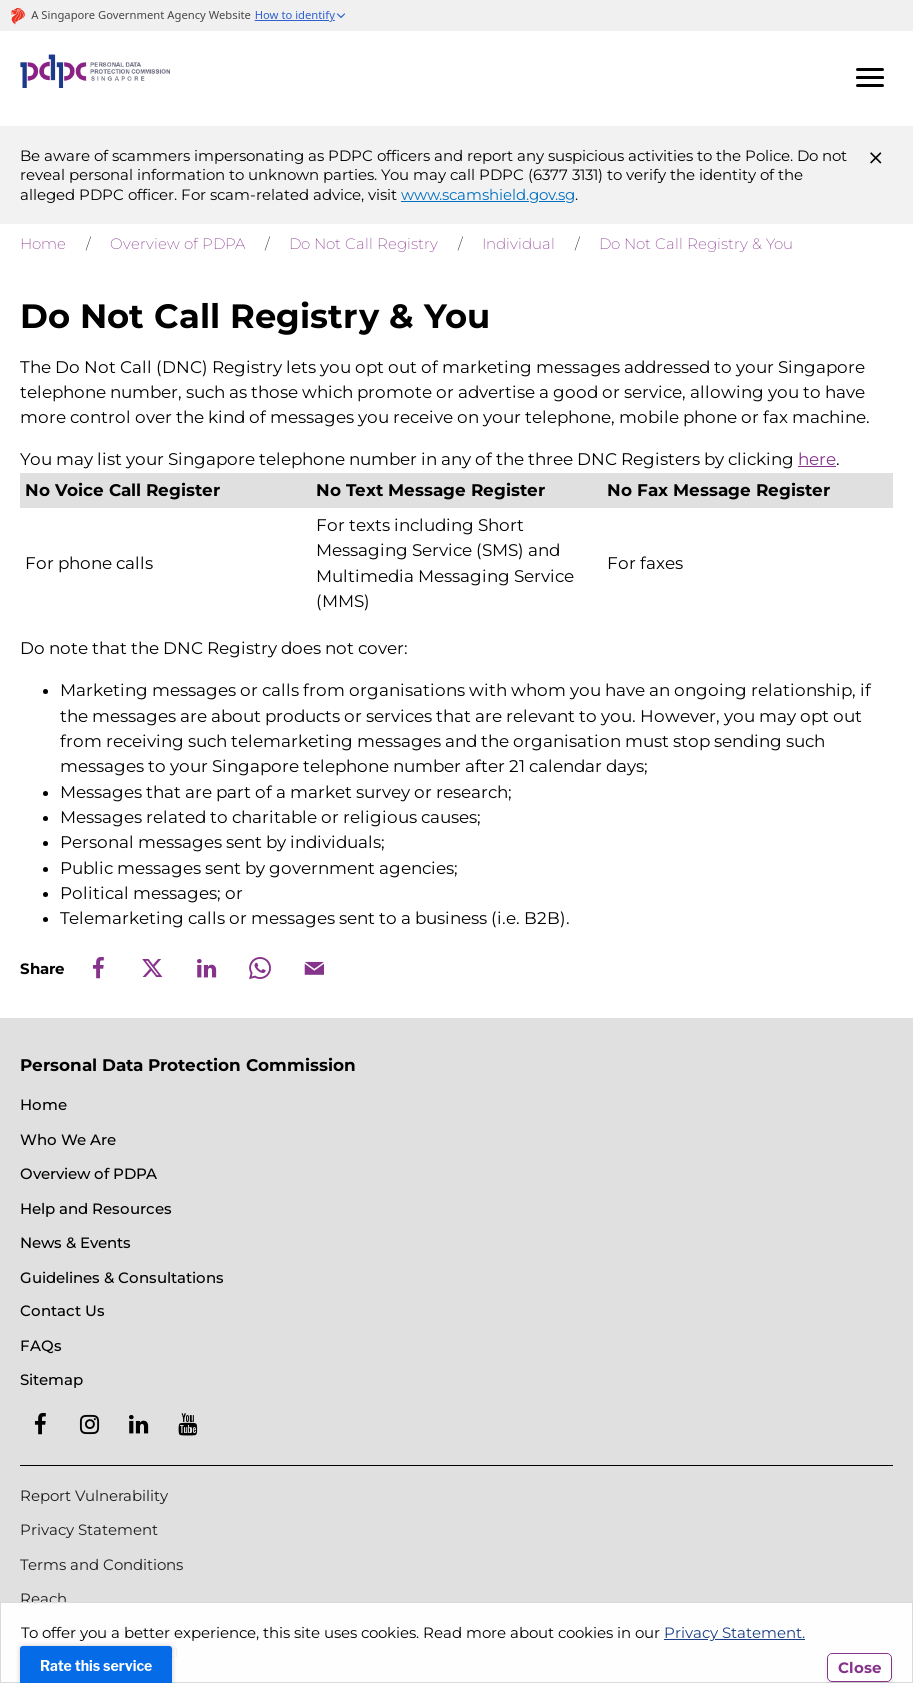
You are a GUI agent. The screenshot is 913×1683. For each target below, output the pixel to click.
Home (43, 243)
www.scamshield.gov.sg (488, 194)
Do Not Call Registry (363, 243)
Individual (518, 243)
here (817, 459)
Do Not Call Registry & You (696, 243)
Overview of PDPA (177, 243)
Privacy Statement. (734, 1632)
